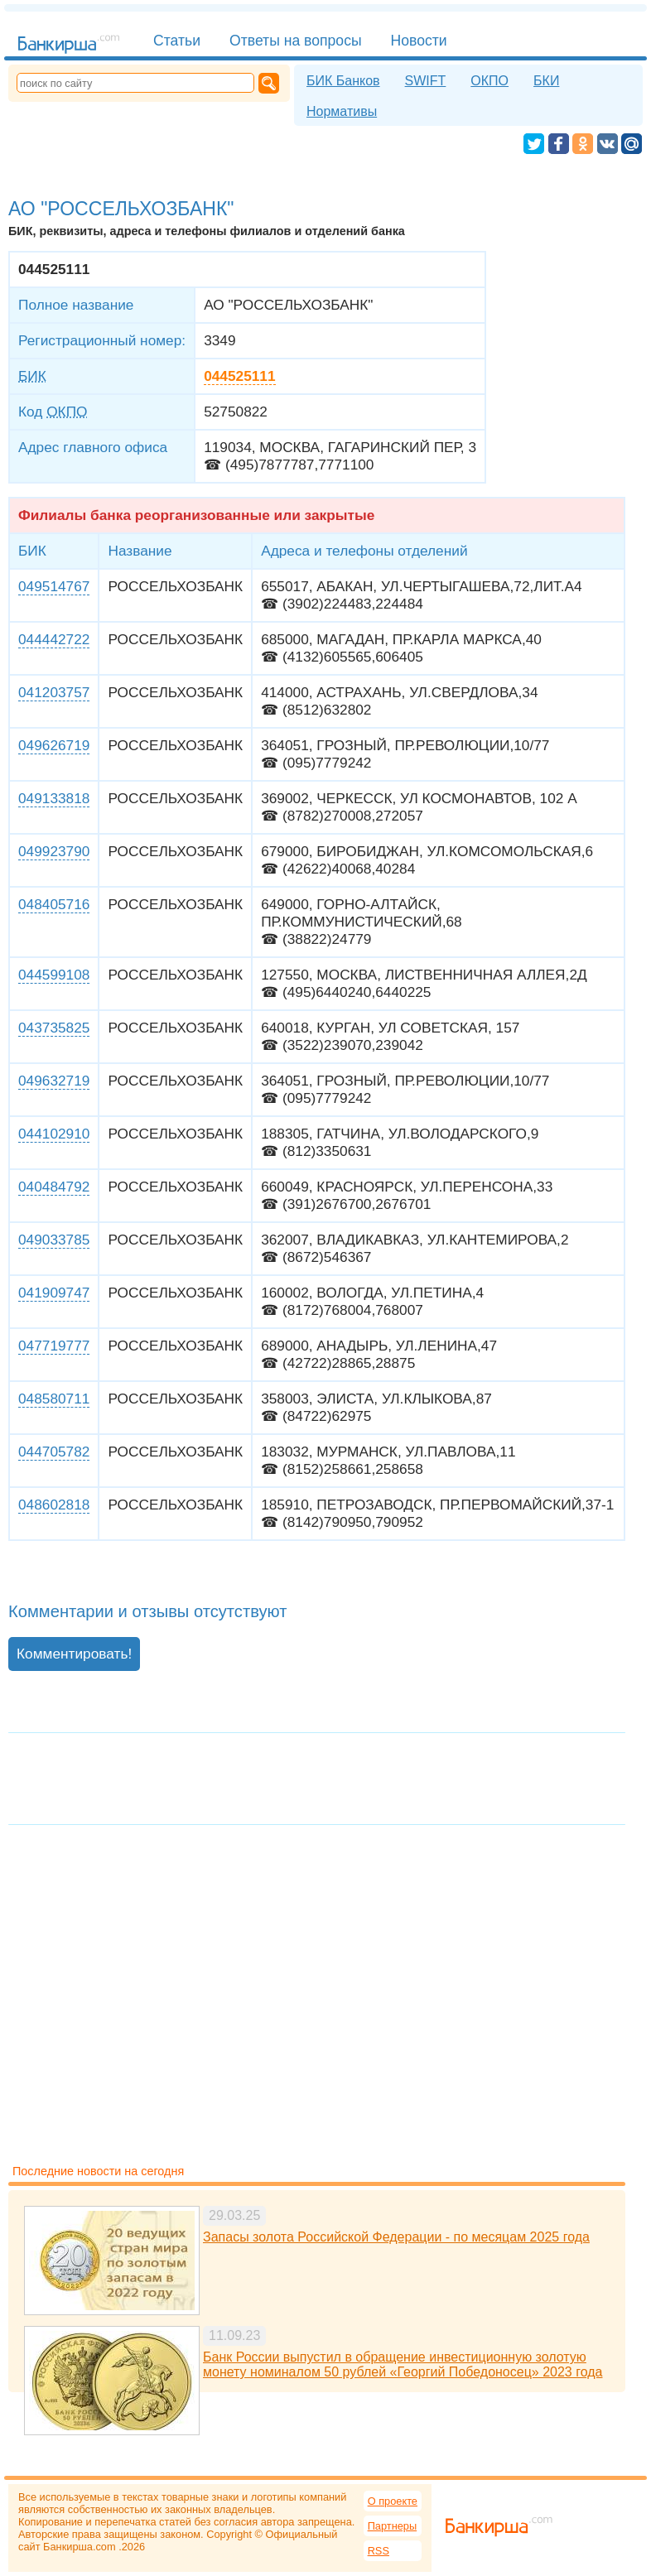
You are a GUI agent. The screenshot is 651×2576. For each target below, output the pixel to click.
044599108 (53, 974)
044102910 (53, 1133)
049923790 (53, 851)
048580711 (53, 1398)
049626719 (53, 745)
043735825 (53, 1027)
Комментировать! (74, 1653)
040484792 (53, 1186)
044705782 (53, 1451)
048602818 (53, 1504)
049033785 (53, 1239)
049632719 (53, 1080)
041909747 (53, 1292)
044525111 (239, 376)
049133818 (53, 798)
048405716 (53, 904)
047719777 (53, 1345)
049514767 (53, 586)
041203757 (53, 692)
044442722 (53, 639)
